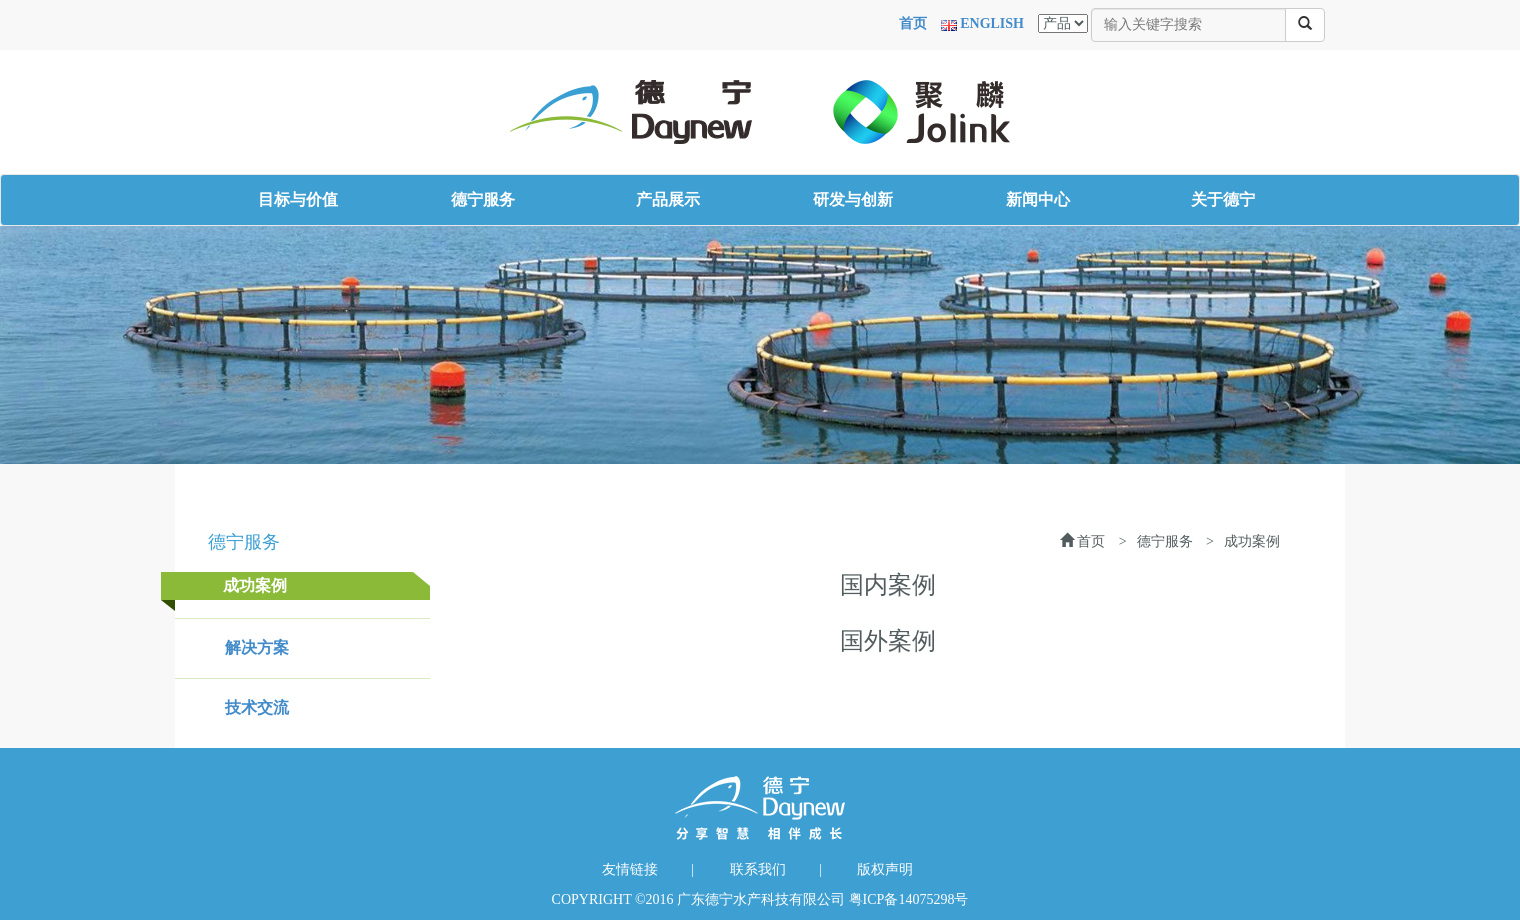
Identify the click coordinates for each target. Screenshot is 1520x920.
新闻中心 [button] (1038, 199)
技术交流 (257, 707)
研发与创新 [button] (853, 199)
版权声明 (885, 869)
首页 (913, 23)
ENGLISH (992, 23)
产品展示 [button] (668, 199)
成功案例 (255, 585)
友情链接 (630, 869)
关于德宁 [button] (1223, 199)
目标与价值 (298, 199)
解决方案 (257, 647)
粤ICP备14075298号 (909, 899)
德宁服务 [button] (483, 199)
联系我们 (758, 869)
